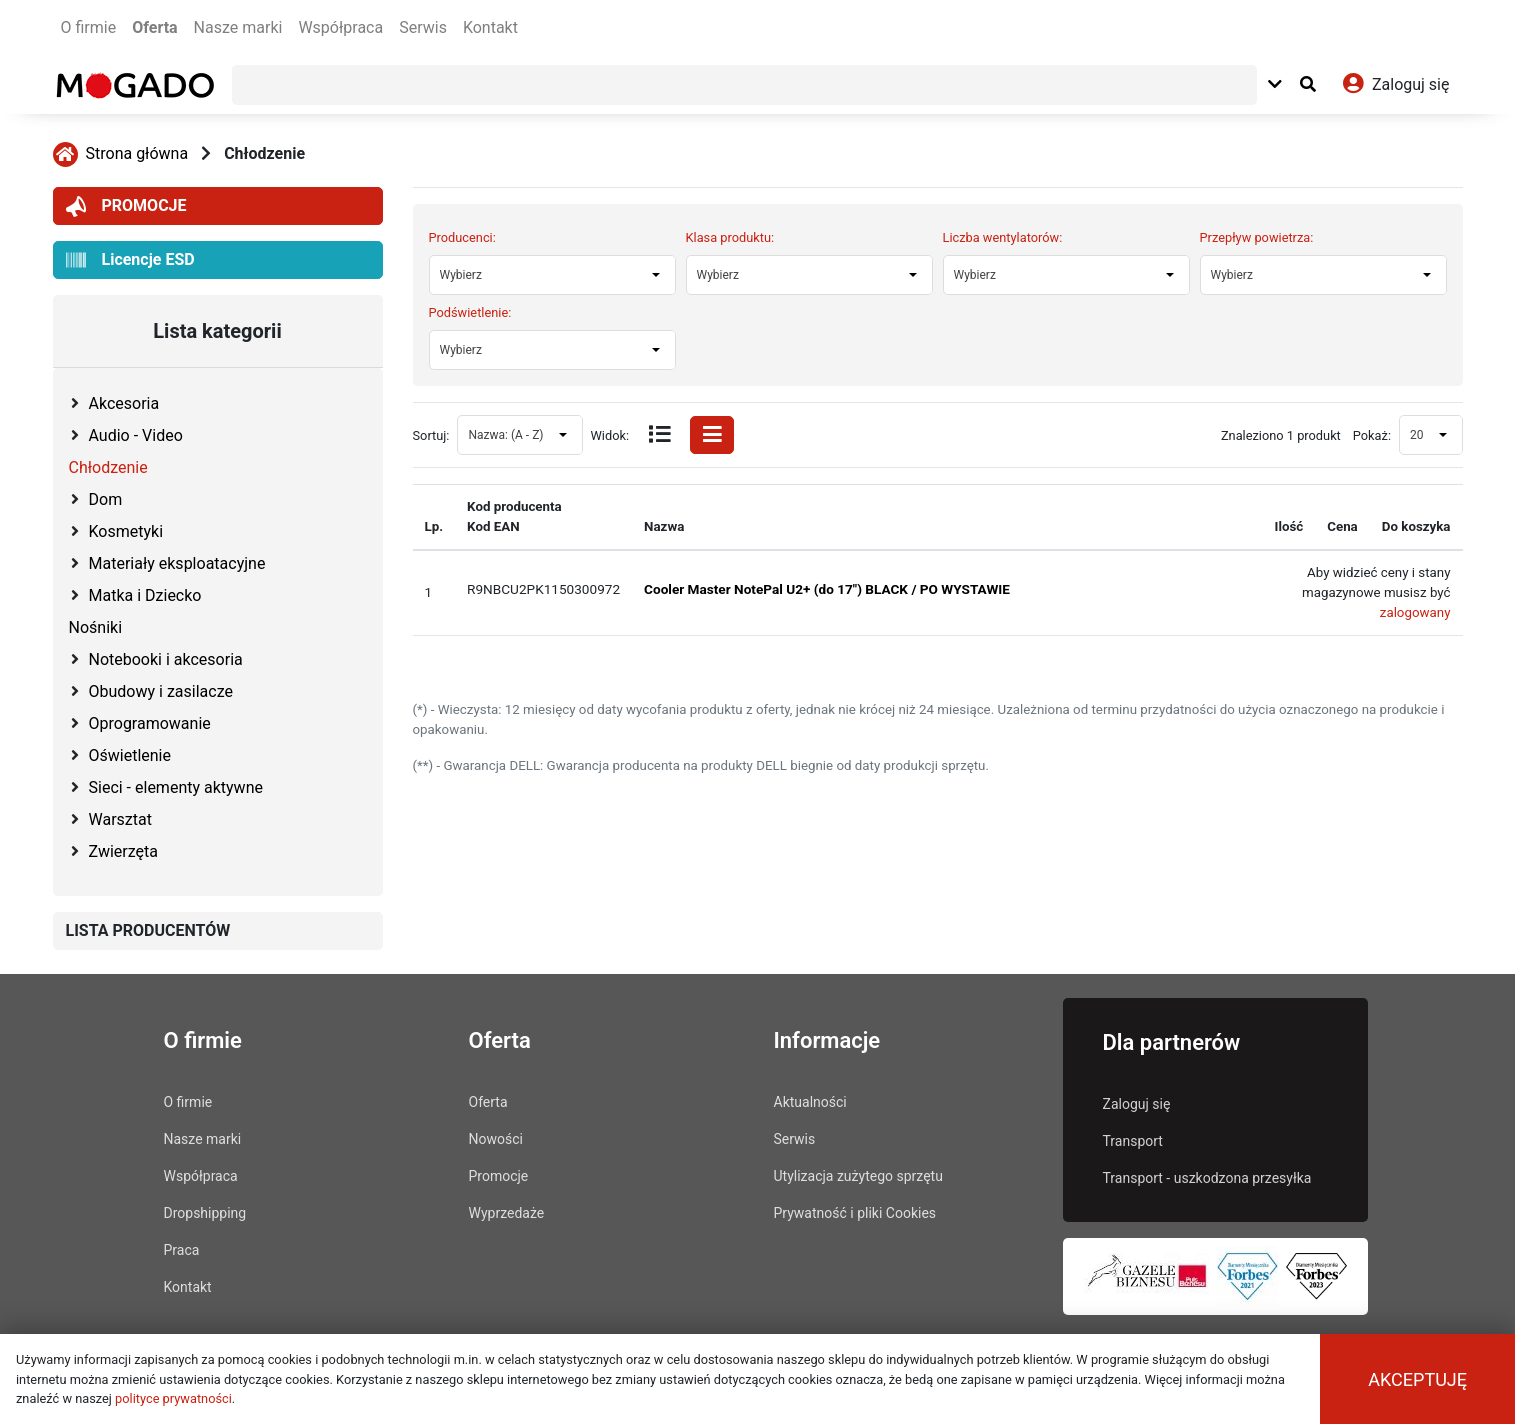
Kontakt (490, 27)
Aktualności (810, 1102)
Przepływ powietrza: (1257, 237)
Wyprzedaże (507, 1213)
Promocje (499, 1176)
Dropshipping (205, 1213)
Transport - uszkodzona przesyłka (1207, 1178)
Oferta (154, 27)
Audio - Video (136, 435)
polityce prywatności (173, 1398)
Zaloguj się (1137, 1104)
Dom (106, 499)
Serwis (423, 27)
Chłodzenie (264, 153)
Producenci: (462, 237)
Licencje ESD (130, 260)
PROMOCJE (126, 206)
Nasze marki (238, 27)
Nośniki (96, 627)
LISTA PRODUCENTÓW (148, 930)
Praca (182, 1250)
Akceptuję (1417, 1379)
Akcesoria (124, 403)
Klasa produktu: (730, 237)
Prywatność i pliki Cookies (855, 1213)
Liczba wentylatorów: (1003, 237)
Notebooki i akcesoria (166, 659)
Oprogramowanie (150, 723)
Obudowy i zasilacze (161, 691)
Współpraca (340, 27)
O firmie (89, 27)
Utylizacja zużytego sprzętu (858, 1176)
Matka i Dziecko (145, 595)
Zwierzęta (123, 851)
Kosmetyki (126, 531)
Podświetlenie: (470, 312)
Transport (1133, 1141)
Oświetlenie (130, 755)
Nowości (496, 1139)
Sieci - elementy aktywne (176, 787)
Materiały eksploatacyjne (177, 563)
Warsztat (120, 819)
